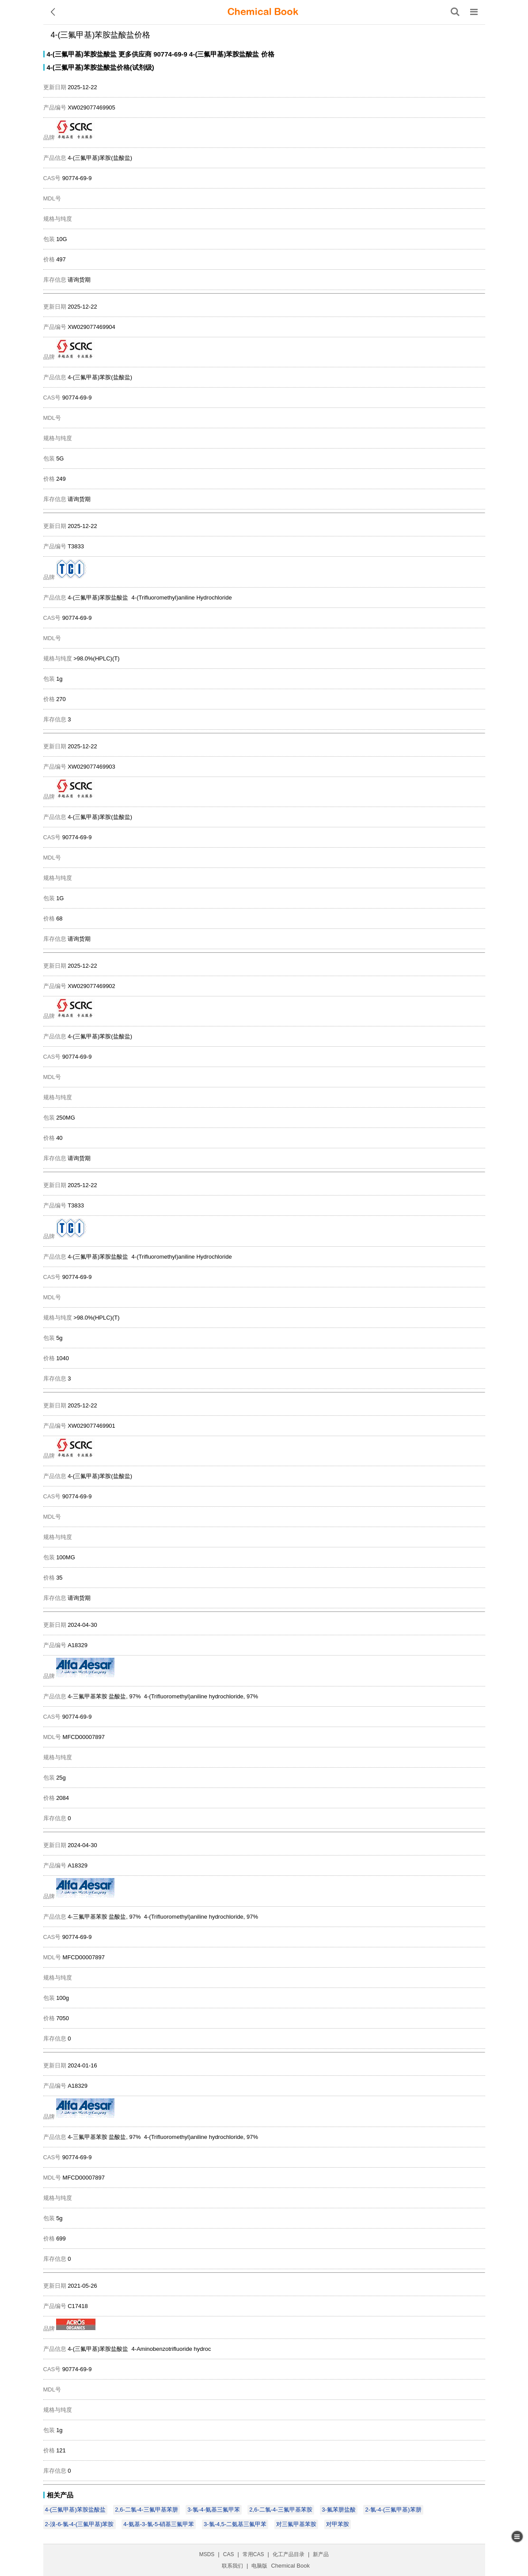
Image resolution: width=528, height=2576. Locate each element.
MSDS (207, 2554)
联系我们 (232, 2566)
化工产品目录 (288, 2554)
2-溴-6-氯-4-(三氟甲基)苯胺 (79, 2524)
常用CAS (253, 2554)
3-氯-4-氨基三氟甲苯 (213, 2509)
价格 (267, 54)
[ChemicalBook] (263, 12)
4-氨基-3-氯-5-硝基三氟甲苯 (158, 2524)
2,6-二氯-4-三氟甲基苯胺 (280, 2509)
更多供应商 (135, 54)
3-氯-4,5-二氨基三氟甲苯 (235, 2524)
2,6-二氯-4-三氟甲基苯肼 (146, 2509)
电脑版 (259, 2566)
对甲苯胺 (337, 2524)
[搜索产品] (455, 11)
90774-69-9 (170, 54)
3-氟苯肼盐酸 (339, 2509)
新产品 (321, 2554)
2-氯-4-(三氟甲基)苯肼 (393, 2509)
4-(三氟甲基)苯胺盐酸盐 (82, 54)
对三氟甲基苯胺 (296, 2524)
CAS (228, 2554)
